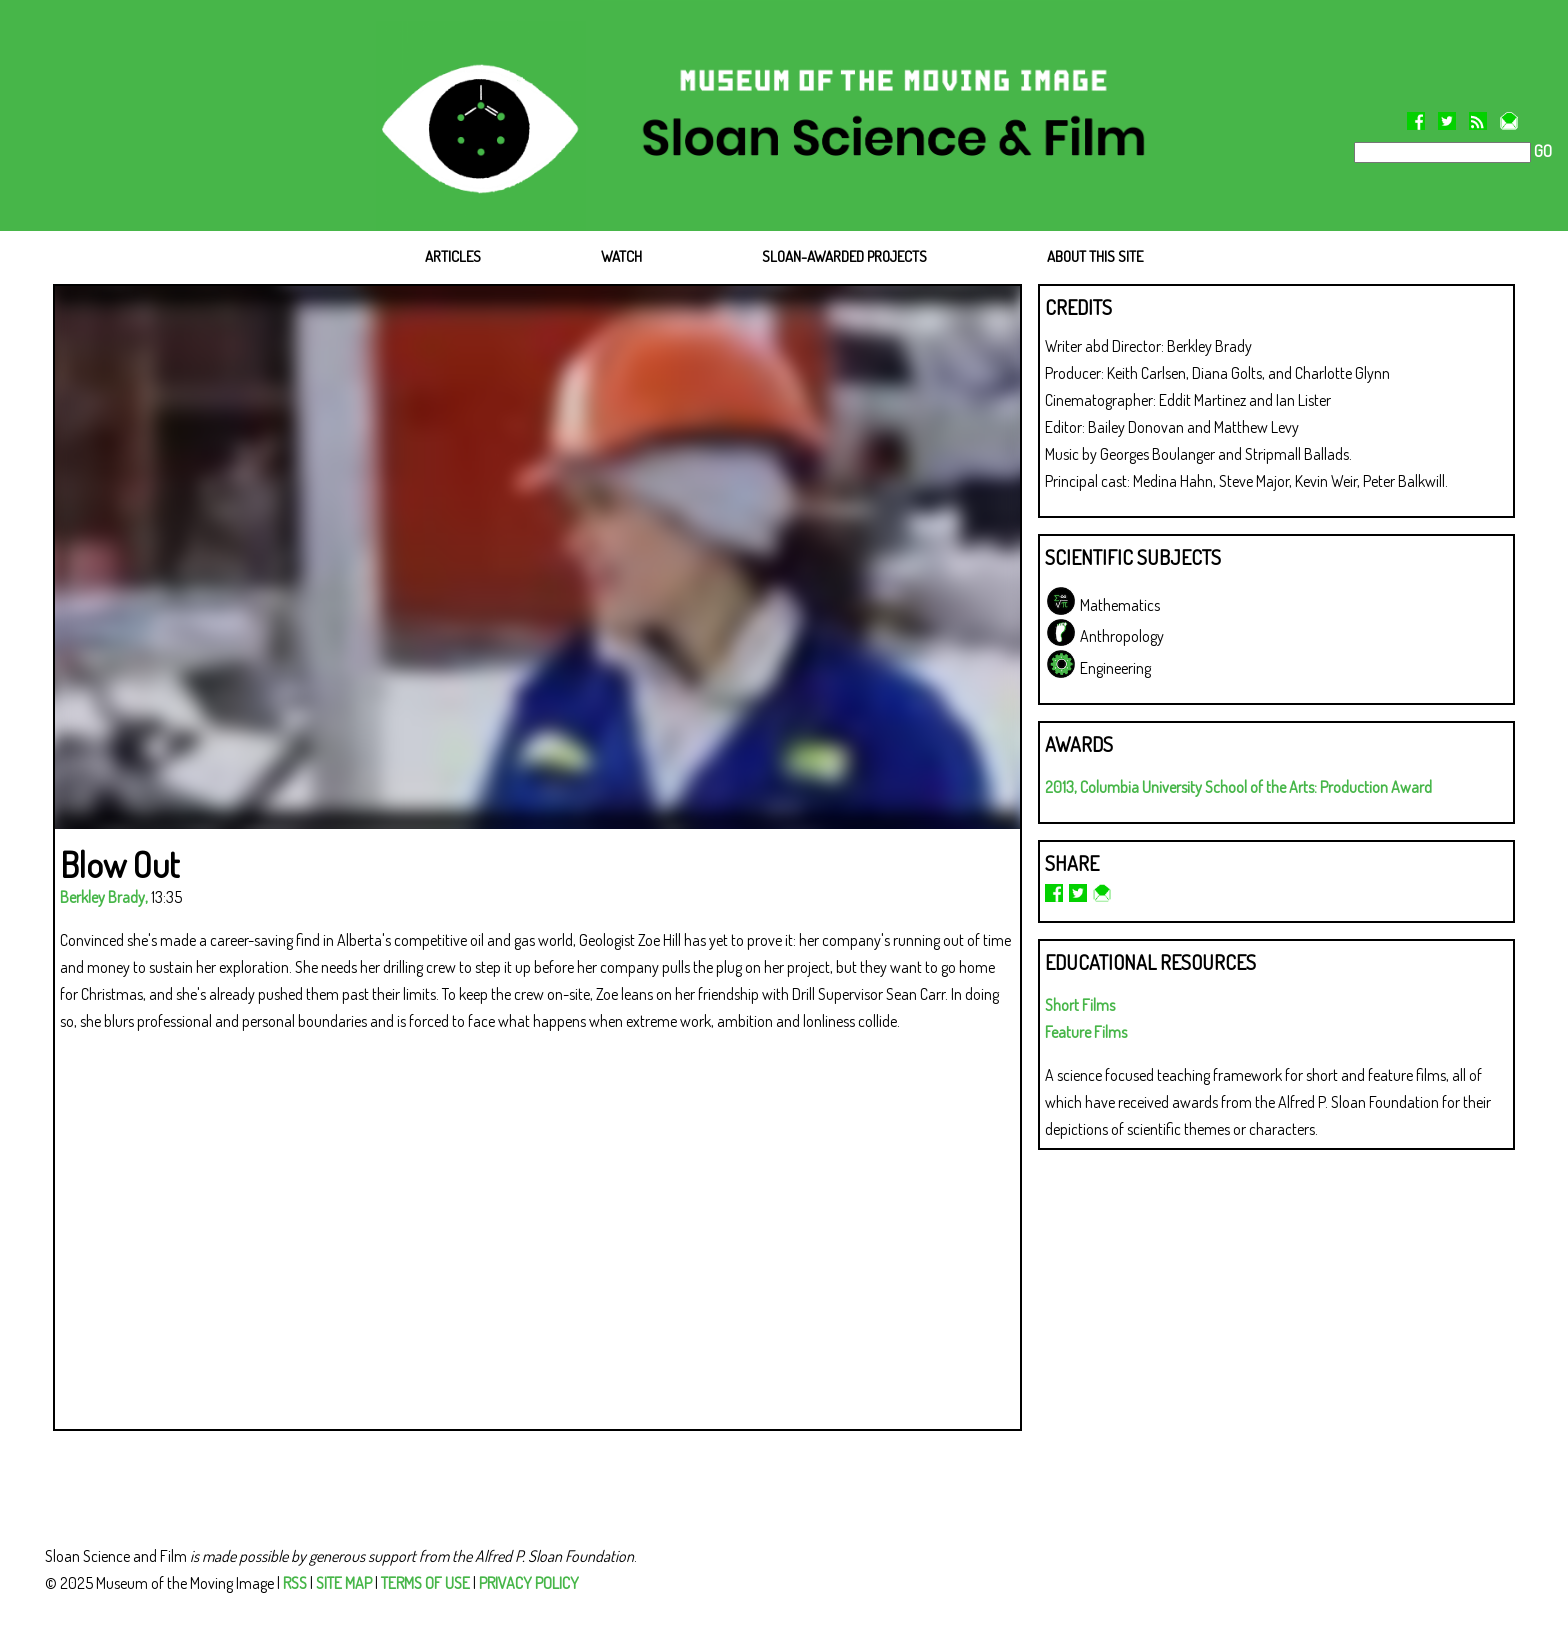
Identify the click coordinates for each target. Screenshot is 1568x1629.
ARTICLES (453, 256)
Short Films (1080, 1005)
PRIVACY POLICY (529, 1583)
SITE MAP (344, 1583)
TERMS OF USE (425, 1583)
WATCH (621, 256)
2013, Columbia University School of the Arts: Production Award (1238, 787)
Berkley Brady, (104, 897)
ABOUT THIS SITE (1095, 256)
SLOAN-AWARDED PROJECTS (844, 256)
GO (1541, 151)
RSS (295, 1583)
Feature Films (1086, 1032)
